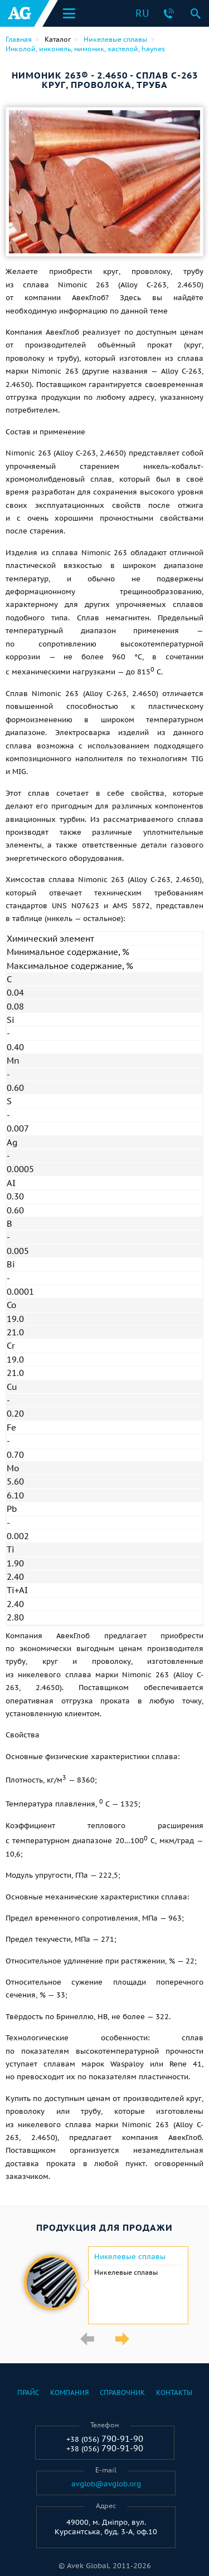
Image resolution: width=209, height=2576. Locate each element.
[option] (104, 2285)
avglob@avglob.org (106, 2484)
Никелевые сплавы (130, 2256)
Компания (69, 2392)
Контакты (174, 2392)
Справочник (122, 2392)
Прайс (28, 2392)
